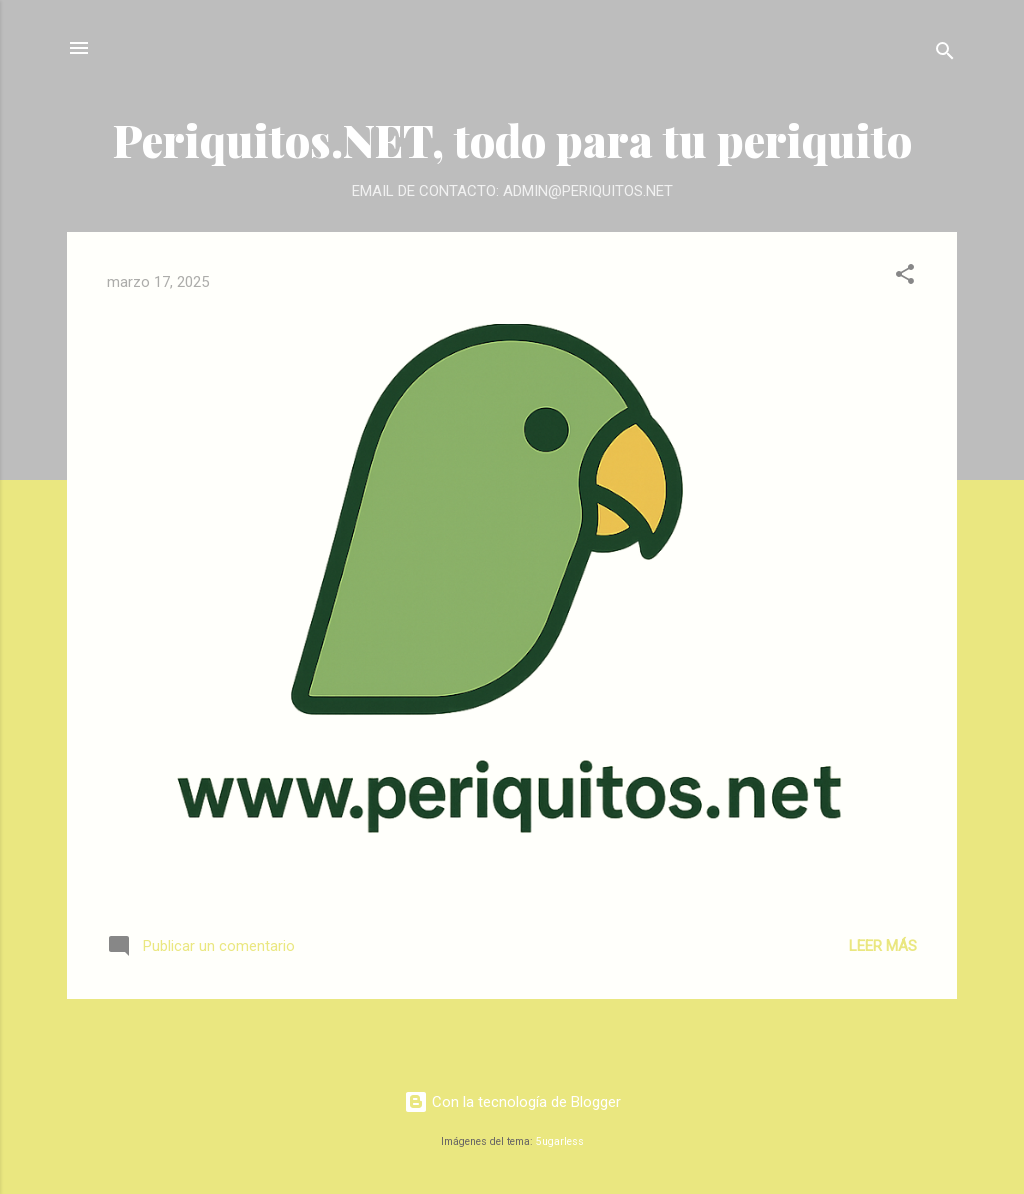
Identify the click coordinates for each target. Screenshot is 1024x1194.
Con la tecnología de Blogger (512, 1102)
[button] (905, 277)
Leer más (883, 946)
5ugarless (560, 1141)
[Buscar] (945, 54)
